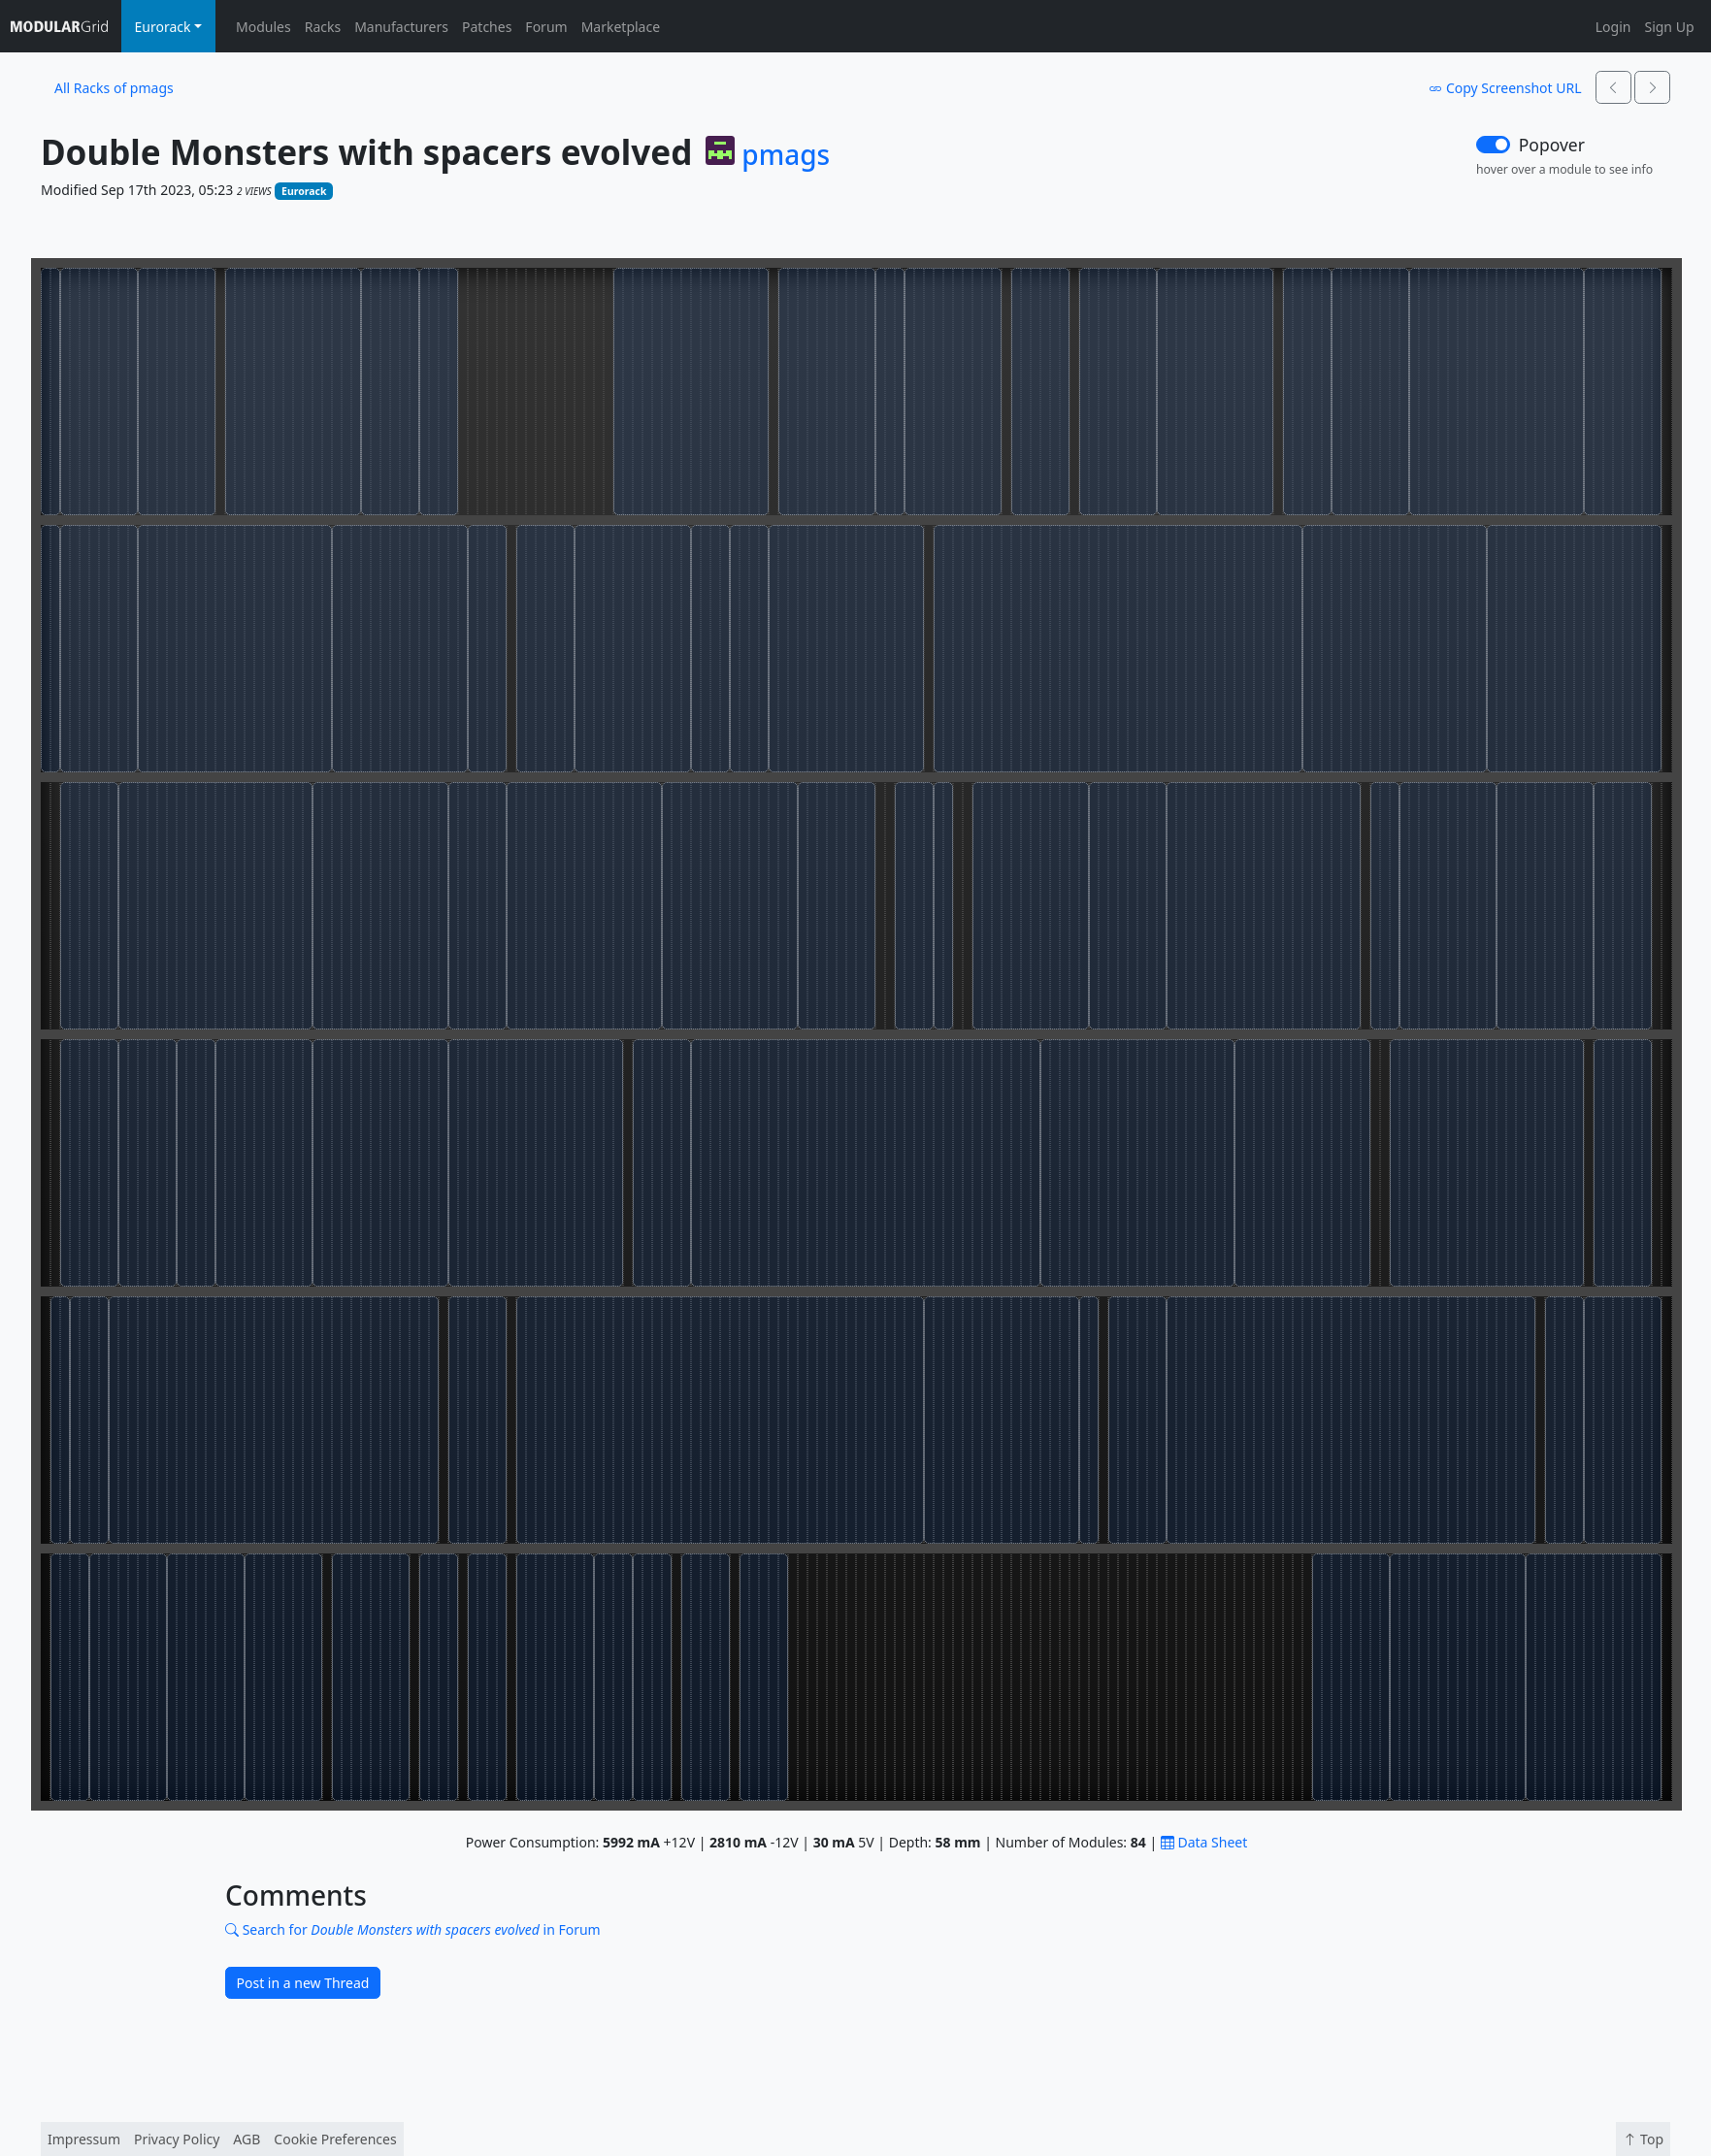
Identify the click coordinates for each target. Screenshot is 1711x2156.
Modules (263, 26)
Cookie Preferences (335, 2139)
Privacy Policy (176, 2139)
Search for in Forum (413, 1929)
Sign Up (1669, 26)
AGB (246, 2139)
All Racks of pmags (114, 88)
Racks (323, 26)
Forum (546, 26)
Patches (486, 26)
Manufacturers (401, 26)
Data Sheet (1204, 1842)
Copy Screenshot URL (1505, 88)
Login (1613, 26)
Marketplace (620, 26)
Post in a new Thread (303, 1983)
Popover (1552, 144)
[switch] (1493, 144)
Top (1643, 2139)
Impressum (84, 2139)
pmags (785, 155)
